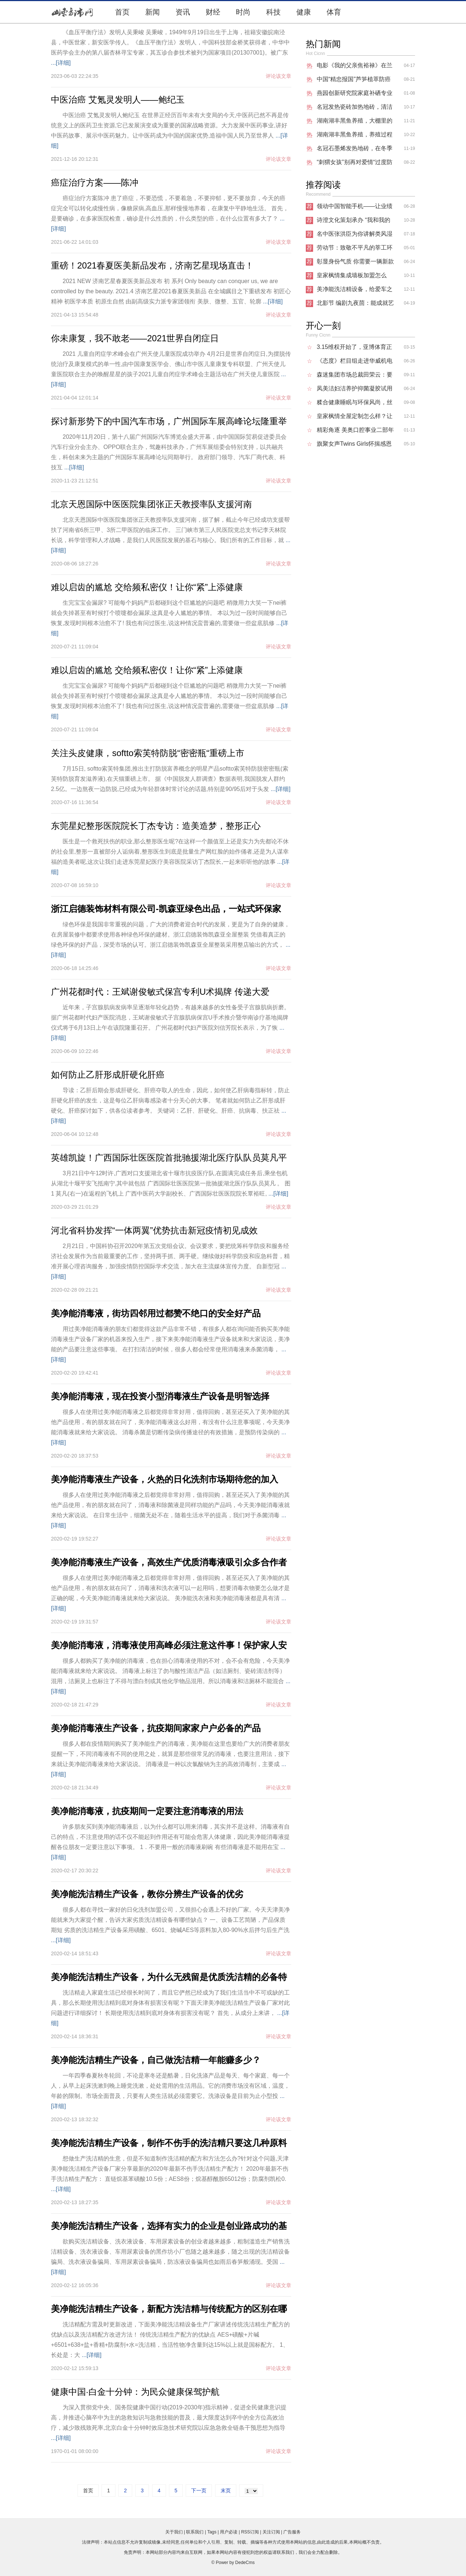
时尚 (243, 12)
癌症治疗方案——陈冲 (94, 182)
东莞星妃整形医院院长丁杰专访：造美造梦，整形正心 (156, 826)
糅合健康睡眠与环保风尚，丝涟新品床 (354, 404)
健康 (303, 12)
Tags (211, 2532)
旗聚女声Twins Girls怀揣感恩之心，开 (354, 446)
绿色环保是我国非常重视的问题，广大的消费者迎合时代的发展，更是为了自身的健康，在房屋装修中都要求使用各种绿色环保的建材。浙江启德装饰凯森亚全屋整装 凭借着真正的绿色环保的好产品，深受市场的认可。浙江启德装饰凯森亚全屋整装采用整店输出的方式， (170, 934)
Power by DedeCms (235, 2562)
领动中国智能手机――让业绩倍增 (354, 208)
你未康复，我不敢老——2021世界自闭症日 (135, 338)
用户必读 (228, 2532)
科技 (273, 12)
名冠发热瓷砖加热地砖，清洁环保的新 (354, 109)
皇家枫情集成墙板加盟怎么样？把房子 (352, 277)
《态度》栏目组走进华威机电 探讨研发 (354, 363)
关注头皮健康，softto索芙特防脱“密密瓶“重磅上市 (147, 753)
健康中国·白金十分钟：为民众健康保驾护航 (135, 2392)
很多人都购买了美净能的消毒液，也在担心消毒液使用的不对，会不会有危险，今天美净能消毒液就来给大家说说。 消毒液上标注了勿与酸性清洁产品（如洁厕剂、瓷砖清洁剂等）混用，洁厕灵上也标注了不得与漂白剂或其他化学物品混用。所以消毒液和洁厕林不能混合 (170, 1671)
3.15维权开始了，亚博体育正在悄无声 (354, 349)
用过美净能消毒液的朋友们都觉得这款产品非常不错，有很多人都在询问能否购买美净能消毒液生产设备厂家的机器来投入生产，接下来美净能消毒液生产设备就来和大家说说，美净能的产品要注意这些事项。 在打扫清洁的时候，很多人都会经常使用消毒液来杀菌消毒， (170, 1339)
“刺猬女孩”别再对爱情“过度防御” (354, 164)
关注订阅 (271, 2532)
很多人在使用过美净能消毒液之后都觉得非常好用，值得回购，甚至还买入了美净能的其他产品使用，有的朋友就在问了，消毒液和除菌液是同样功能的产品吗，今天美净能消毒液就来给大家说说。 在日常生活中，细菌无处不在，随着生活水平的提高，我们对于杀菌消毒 (170, 1505)
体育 (334, 12)
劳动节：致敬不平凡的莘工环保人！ (354, 250)
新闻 (152, 12)
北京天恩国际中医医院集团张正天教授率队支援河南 (151, 504)
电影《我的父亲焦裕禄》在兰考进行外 (354, 67)
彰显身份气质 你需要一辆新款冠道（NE (355, 263)
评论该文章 (278, 76)
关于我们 (174, 2532)
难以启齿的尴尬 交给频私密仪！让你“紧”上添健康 (147, 587)
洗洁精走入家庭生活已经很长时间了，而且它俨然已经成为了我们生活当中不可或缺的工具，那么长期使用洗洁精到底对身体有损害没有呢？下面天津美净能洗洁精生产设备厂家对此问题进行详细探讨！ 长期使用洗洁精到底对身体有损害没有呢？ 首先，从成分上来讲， (170, 2002)
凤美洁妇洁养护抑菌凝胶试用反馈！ (354, 390)
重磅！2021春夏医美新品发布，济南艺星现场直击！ (152, 265)
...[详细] (61, 63)
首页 (122, 12)
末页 (226, 2490)
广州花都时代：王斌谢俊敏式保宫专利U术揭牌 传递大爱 (160, 992)
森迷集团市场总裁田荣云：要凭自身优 (354, 376)
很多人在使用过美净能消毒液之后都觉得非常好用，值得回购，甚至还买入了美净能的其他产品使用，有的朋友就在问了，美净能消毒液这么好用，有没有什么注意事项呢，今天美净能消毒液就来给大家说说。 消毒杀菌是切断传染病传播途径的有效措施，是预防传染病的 (170, 1422)
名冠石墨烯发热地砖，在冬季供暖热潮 (354, 150)
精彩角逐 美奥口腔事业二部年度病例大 (355, 432)
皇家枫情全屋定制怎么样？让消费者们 (354, 418)
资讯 (182, 12)
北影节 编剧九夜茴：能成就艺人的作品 (355, 305)
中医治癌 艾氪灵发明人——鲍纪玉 (118, 99)
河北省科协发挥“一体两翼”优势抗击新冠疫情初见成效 (154, 1230)
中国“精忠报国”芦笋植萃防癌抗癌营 (354, 81)
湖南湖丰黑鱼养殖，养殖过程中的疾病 (354, 136)
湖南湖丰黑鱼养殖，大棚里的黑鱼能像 (354, 123)
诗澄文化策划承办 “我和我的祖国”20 (353, 222)
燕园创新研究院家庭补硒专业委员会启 (354, 95)
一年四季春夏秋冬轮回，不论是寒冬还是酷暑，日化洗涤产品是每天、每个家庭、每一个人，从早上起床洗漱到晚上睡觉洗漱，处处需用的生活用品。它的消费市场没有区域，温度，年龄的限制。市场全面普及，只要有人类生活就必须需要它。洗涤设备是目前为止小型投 (170, 2085)
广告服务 (292, 2532)
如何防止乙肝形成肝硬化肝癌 (108, 1075)
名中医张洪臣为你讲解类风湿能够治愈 (354, 236)
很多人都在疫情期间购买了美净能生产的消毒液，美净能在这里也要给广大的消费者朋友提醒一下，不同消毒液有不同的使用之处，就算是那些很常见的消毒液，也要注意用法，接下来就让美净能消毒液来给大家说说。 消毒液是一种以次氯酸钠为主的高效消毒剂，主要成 (170, 1754)
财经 (213, 12)
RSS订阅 (250, 2532)
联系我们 (195, 2532)
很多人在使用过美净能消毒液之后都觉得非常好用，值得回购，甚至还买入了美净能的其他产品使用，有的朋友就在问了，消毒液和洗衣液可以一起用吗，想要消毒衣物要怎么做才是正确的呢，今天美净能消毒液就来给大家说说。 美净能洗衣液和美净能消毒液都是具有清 (170, 1588)
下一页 (198, 2490)
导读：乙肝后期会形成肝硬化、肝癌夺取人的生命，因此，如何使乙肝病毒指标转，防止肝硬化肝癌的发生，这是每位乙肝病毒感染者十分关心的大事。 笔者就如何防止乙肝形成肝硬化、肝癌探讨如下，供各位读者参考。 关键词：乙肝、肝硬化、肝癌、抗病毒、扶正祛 (170, 1100)
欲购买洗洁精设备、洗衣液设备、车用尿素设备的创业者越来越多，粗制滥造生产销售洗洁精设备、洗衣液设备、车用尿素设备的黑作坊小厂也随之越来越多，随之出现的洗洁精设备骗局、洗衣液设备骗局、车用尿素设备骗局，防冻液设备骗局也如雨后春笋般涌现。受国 (170, 2251)
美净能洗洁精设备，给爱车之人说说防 (354, 291)
